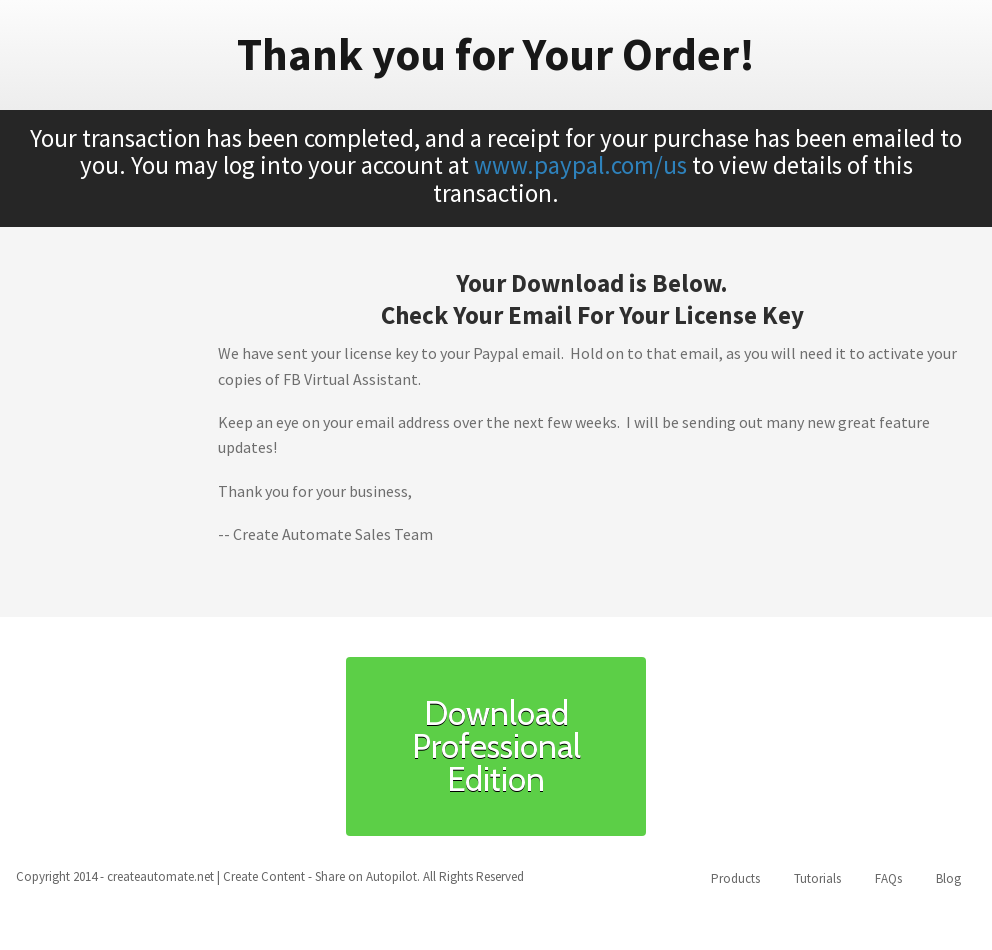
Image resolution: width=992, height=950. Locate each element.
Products (735, 878)
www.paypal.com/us (580, 165)
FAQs (888, 878)
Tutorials (817, 878)
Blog (948, 878)
